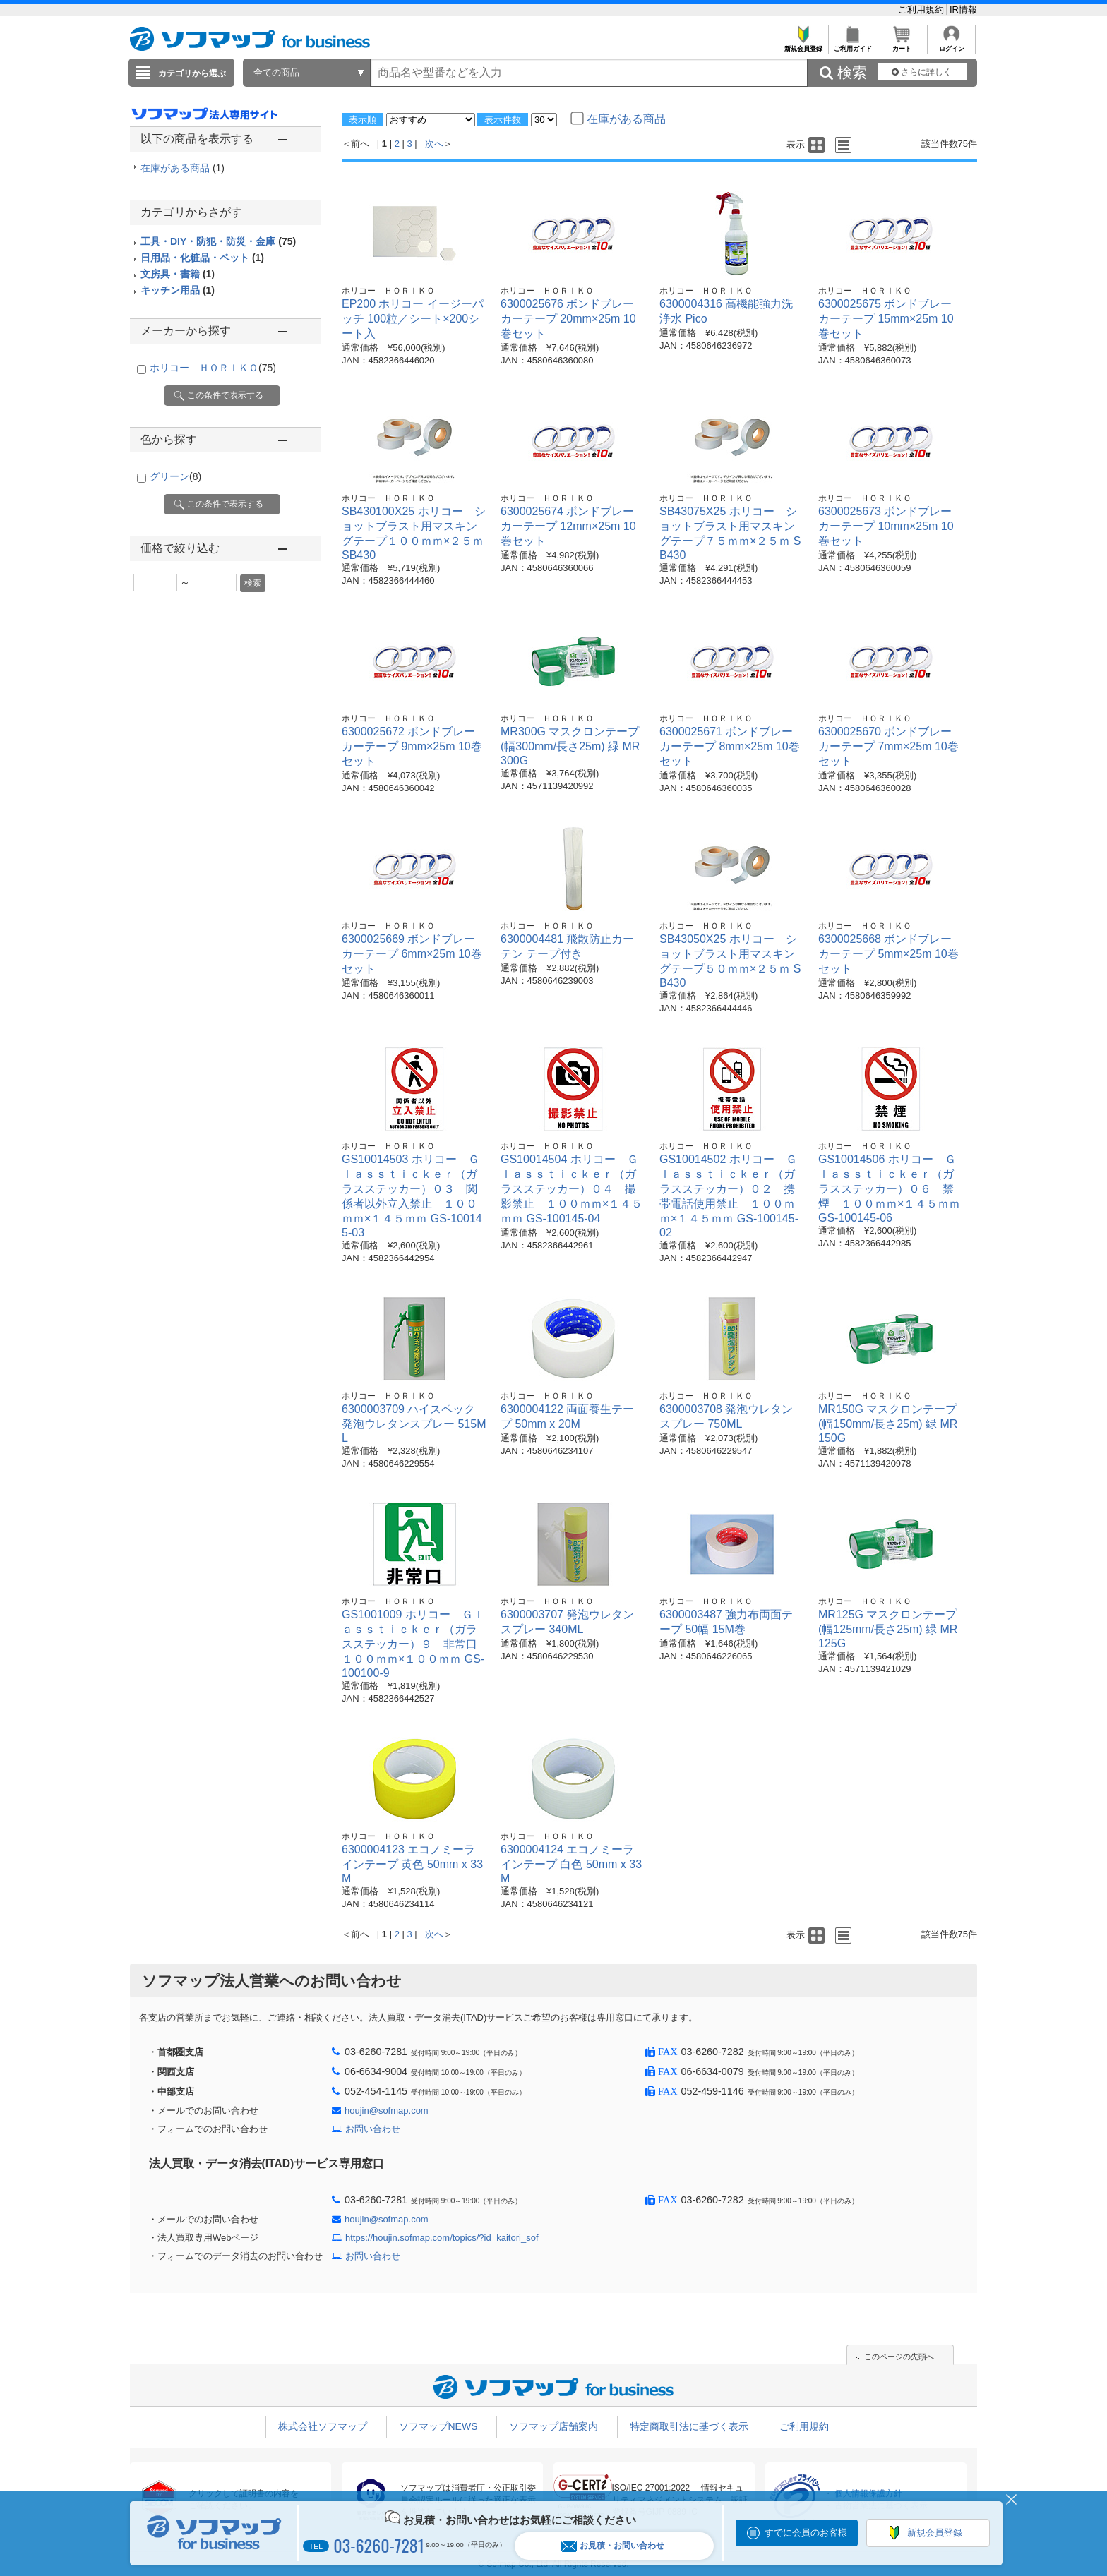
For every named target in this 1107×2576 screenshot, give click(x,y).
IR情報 (963, 9)
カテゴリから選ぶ (192, 73)
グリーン (175, 476)
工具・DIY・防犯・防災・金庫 (218, 241)
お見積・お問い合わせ (612, 2546)
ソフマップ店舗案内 (553, 2426)
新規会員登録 (803, 44)
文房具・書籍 (177, 273)
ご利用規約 (922, 9)
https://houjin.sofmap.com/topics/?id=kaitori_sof (442, 2237)
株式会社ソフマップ (322, 2426)
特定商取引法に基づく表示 (689, 2426)
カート (902, 44)
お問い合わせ (372, 2129)
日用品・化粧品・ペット (202, 257)
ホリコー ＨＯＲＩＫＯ (213, 367)
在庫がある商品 (182, 168)
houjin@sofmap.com (387, 2110)
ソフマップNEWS (438, 2426)
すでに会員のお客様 (806, 2532)
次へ (434, 143)
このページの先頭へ (899, 2356)
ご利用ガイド (852, 44)
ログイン (951, 44)
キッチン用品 (177, 290)
